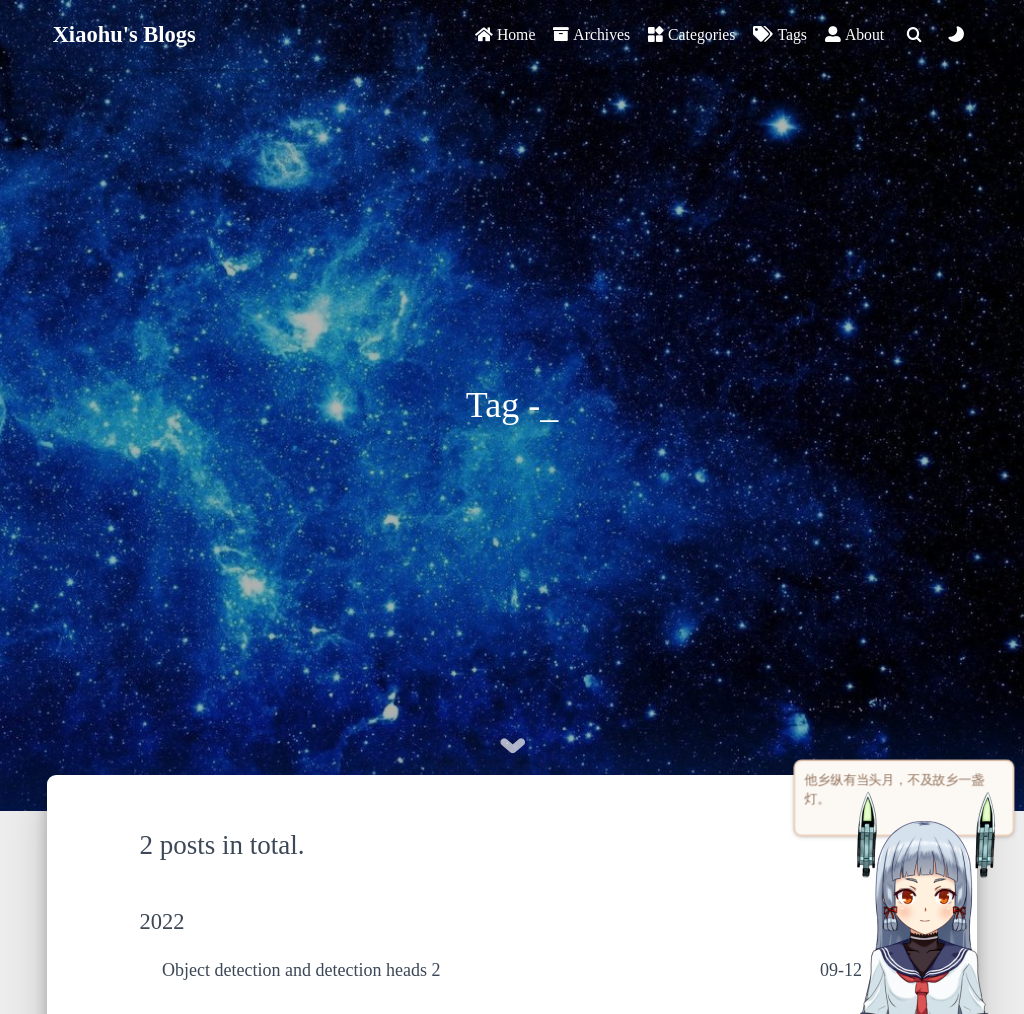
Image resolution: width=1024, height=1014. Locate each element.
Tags (779, 34)
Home (505, 34)
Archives (591, 34)
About (854, 34)
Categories (691, 34)
